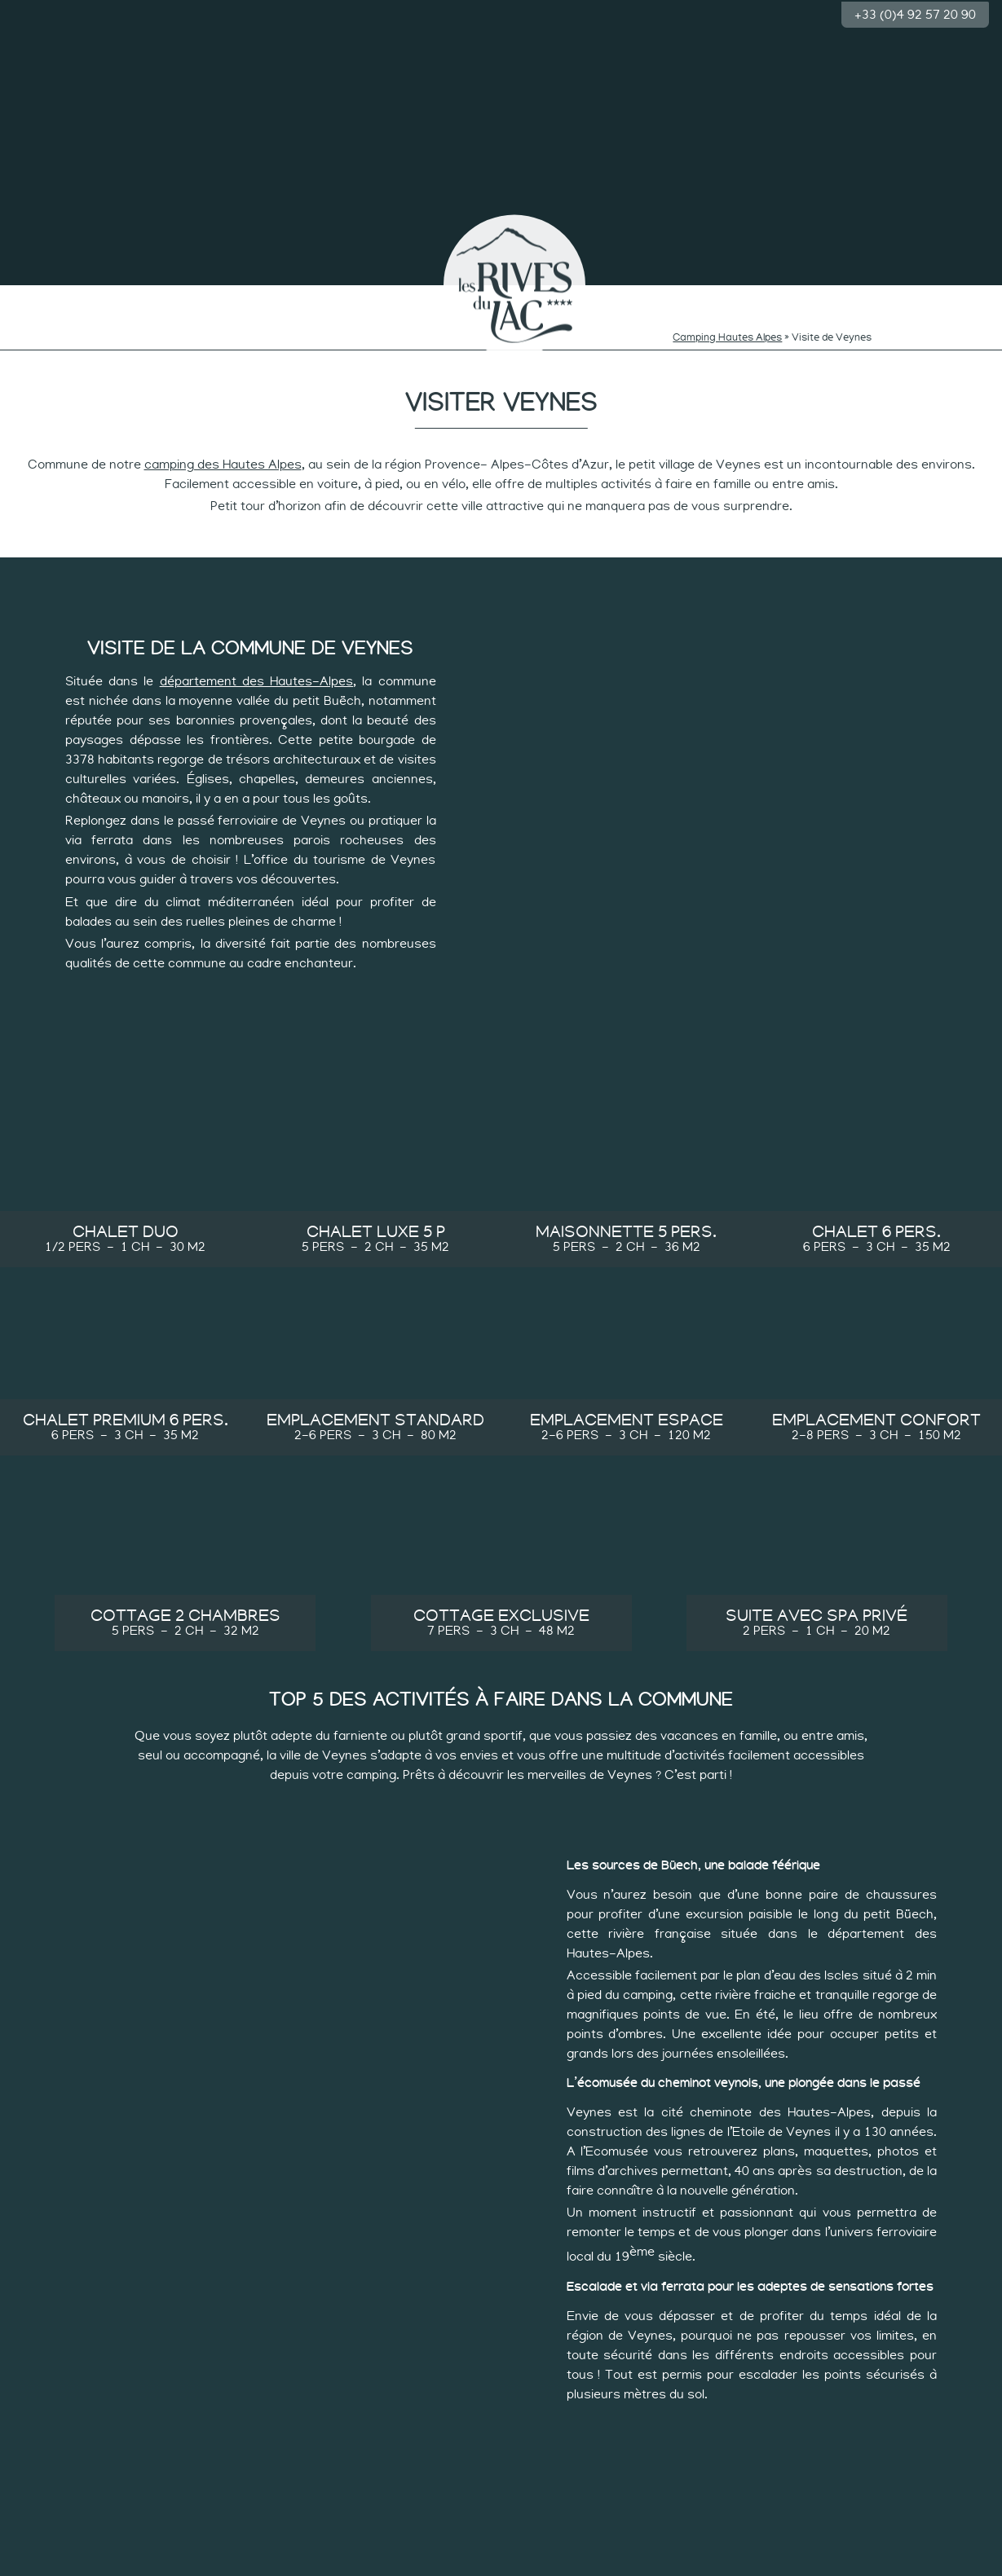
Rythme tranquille (620, 293)
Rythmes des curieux (381, 299)
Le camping (57, 293)
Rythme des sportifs (728, 299)
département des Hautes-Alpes (256, 668)
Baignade (165, 293)
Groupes (944, 293)
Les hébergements (836, 293)
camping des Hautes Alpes (223, 451)
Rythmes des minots (274, 299)
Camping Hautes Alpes (727, 324)
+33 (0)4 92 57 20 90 (915, 13)
